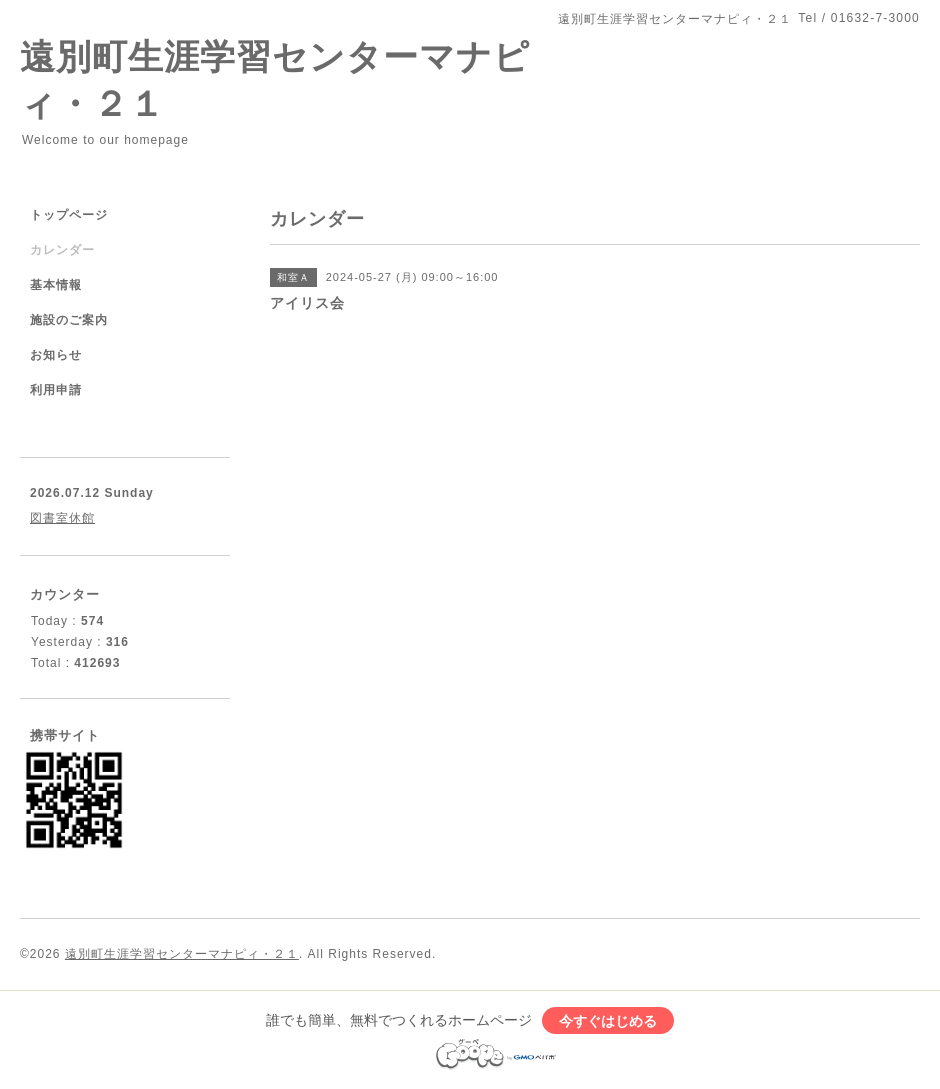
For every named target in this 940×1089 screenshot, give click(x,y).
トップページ (69, 215)
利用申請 (56, 390)
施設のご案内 (69, 320)
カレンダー (62, 250)
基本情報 (56, 285)
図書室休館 (62, 518)
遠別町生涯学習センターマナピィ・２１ (182, 954)
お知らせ (56, 355)
